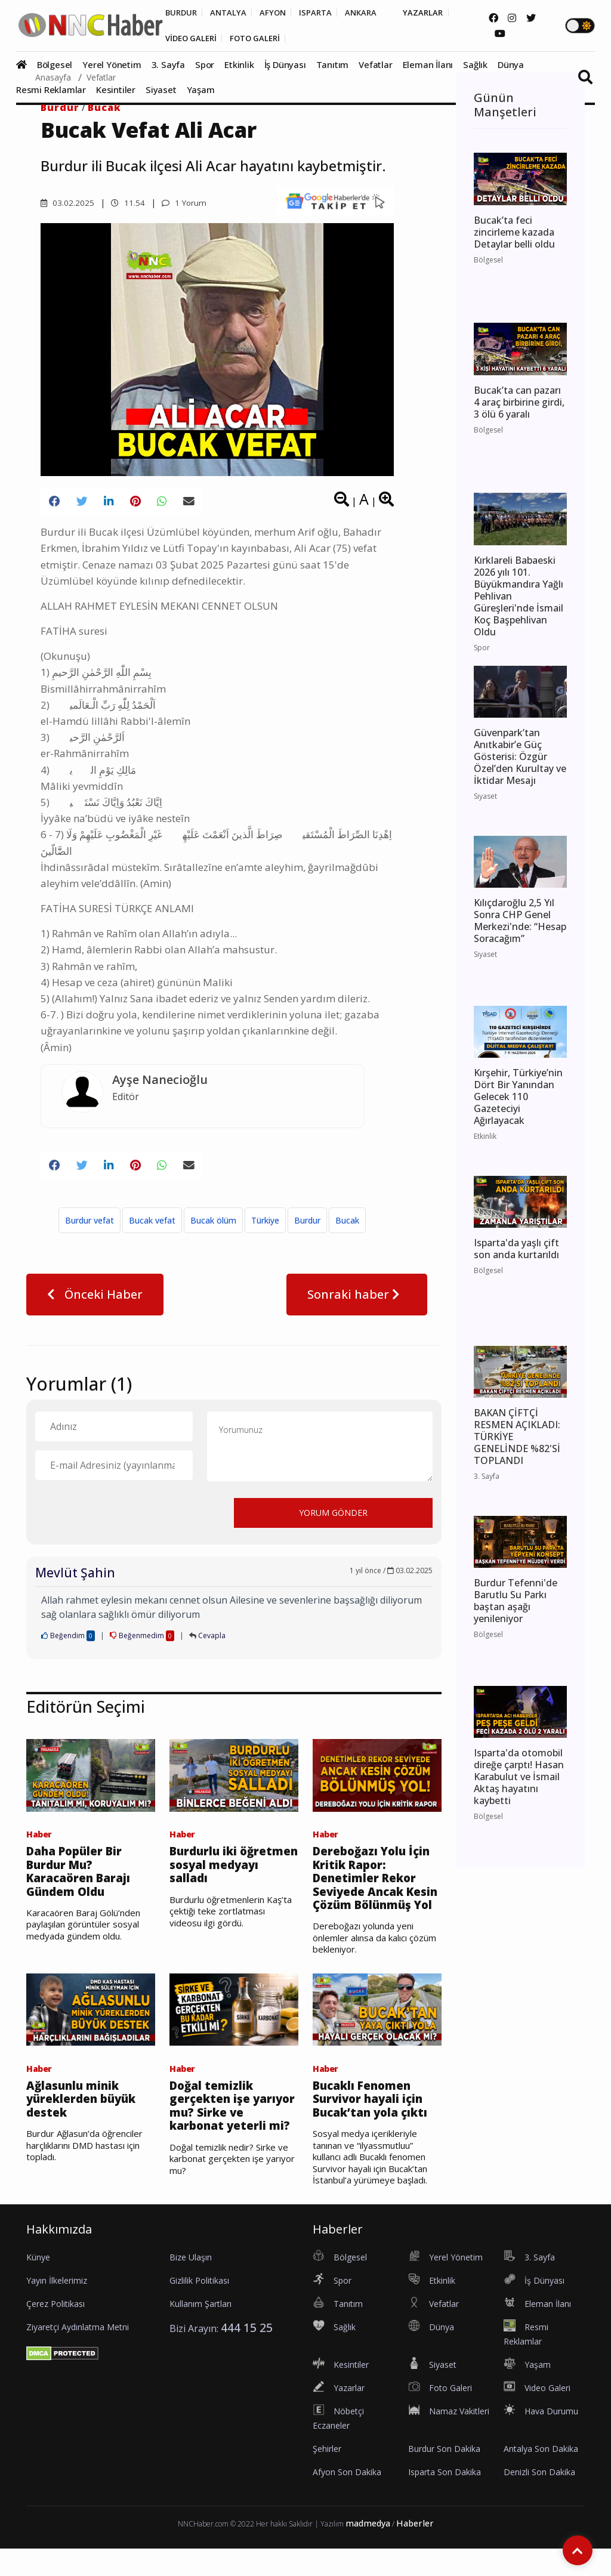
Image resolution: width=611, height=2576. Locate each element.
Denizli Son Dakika (539, 2499)
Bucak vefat (152, 1225)
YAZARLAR (440, 13)
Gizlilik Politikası (199, 2308)
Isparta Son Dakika (444, 2499)
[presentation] (126, 1517)
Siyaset (161, 91)
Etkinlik (239, 66)
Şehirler (327, 2476)
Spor (204, 66)
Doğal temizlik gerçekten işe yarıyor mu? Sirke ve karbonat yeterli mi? (232, 2132)
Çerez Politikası (55, 2331)
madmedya (367, 2550)
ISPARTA (326, 13)
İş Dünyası (285, 66)
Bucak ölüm (213, 1225)
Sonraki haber (356, 1300)
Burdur (60, 107)
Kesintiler (115, 91)
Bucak (104, 107)
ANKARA (374, 13)
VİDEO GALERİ (193, 39)
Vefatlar (375, 66)
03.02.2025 (67, 202)
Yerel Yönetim (111, 66)
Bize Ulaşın (190, 2284)
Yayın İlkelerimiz (56, 2308)
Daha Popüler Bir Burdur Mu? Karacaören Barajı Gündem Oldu (82, 1879)
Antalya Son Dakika (541, 2476)
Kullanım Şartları (200, 2331)
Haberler (415, 2550)
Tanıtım (332, 66)
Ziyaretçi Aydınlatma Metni (77, 2354)
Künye (38, 2284)
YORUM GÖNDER (333, 1518)
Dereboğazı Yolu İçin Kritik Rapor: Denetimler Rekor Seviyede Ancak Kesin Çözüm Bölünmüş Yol (375, 1893)
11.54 (128, 202)
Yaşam (201, 91)
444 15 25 (247, 2355)
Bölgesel (54, 66)
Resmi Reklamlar (51, 91)
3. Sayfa (168, 66)
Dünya (511, 66)
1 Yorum (185, 202)
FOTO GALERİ (262, 39)
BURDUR (182, 13)
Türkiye (265, 1225)
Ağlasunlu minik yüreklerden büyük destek (83, 2125)
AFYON (280, 13)
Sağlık (475, 66)
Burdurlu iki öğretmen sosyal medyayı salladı (220, 1872)
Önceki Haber (95, 1300)
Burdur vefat (89, 1225)
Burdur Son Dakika (444, 2476)
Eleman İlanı (428, 66)
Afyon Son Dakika (347, 2499)
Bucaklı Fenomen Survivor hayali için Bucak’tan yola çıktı (374, 2125)
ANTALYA (233, 13)
